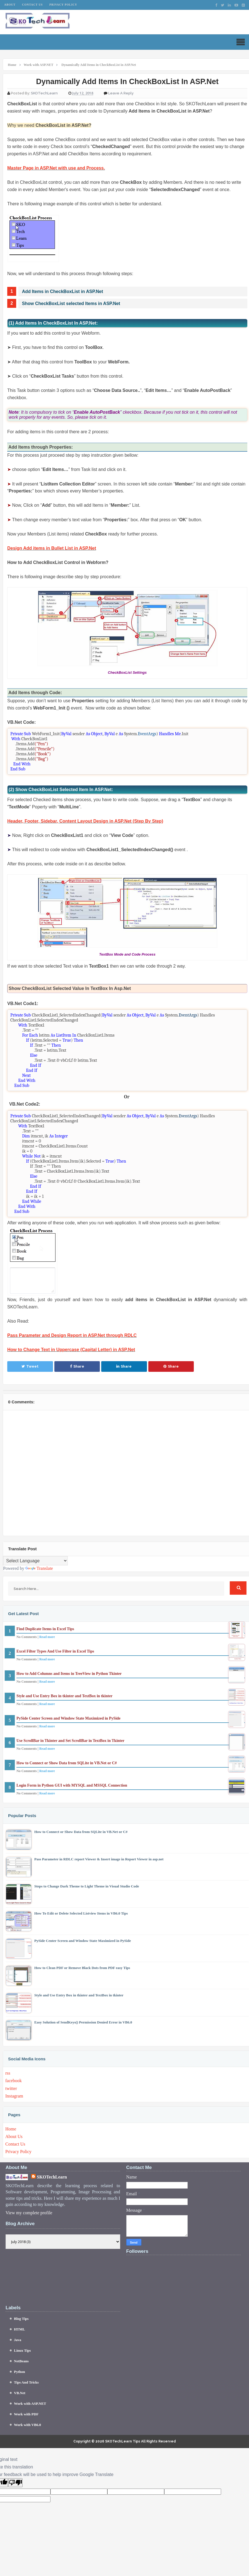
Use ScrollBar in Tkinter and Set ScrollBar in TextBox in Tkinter (70, 1741)
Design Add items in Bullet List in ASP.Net (51, 548)
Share (77, 1366)
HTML (19, 2329)
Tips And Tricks (26, 2382)
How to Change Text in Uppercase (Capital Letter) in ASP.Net (71, 1349)
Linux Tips (22, 2350)
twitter (11, 2088)
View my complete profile (29, 2212)
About (10, 4)
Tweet (29, 1366)
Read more (47, 1637)
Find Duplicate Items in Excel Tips (45, 1629)
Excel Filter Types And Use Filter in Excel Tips (55, 1651)
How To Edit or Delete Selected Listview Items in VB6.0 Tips (81, 1913)
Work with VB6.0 (27, 2425)
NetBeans (21, 2361)
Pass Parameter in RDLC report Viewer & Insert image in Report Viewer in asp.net (98, 1859)
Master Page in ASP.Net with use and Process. (56, 168)
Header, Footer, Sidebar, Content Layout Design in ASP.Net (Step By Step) (85, 821)
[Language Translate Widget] (35, 1560)
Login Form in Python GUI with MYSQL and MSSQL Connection (71, 1785)
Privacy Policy (63, 4)
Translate (39, 1568)
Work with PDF (26, 2414)
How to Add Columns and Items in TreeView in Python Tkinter (69, 1674)
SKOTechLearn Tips (122, 2441)
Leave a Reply (121, 93)
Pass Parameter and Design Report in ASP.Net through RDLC (72, 1335)
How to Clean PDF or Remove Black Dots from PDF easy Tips (82, 1968)
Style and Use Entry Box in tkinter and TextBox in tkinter (64, 1696)
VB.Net (19, 2393)
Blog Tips (21, 2319)
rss (7, 2073)
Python (19, 2372)
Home (10, 2129)
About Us (14, 2136)
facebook (13, 2080)
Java (17, 2340)
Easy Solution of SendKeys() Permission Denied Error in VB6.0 (83, 2022)
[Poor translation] (15, 2482)
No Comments (26, 1637)
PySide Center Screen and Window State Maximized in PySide (68, 1718)
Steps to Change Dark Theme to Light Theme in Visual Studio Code (86, 1886)
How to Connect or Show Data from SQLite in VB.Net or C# (66, 1763)
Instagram (14, 2096)
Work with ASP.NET (30, 2403)
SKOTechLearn (52, 2177)
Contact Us (32, 4)
